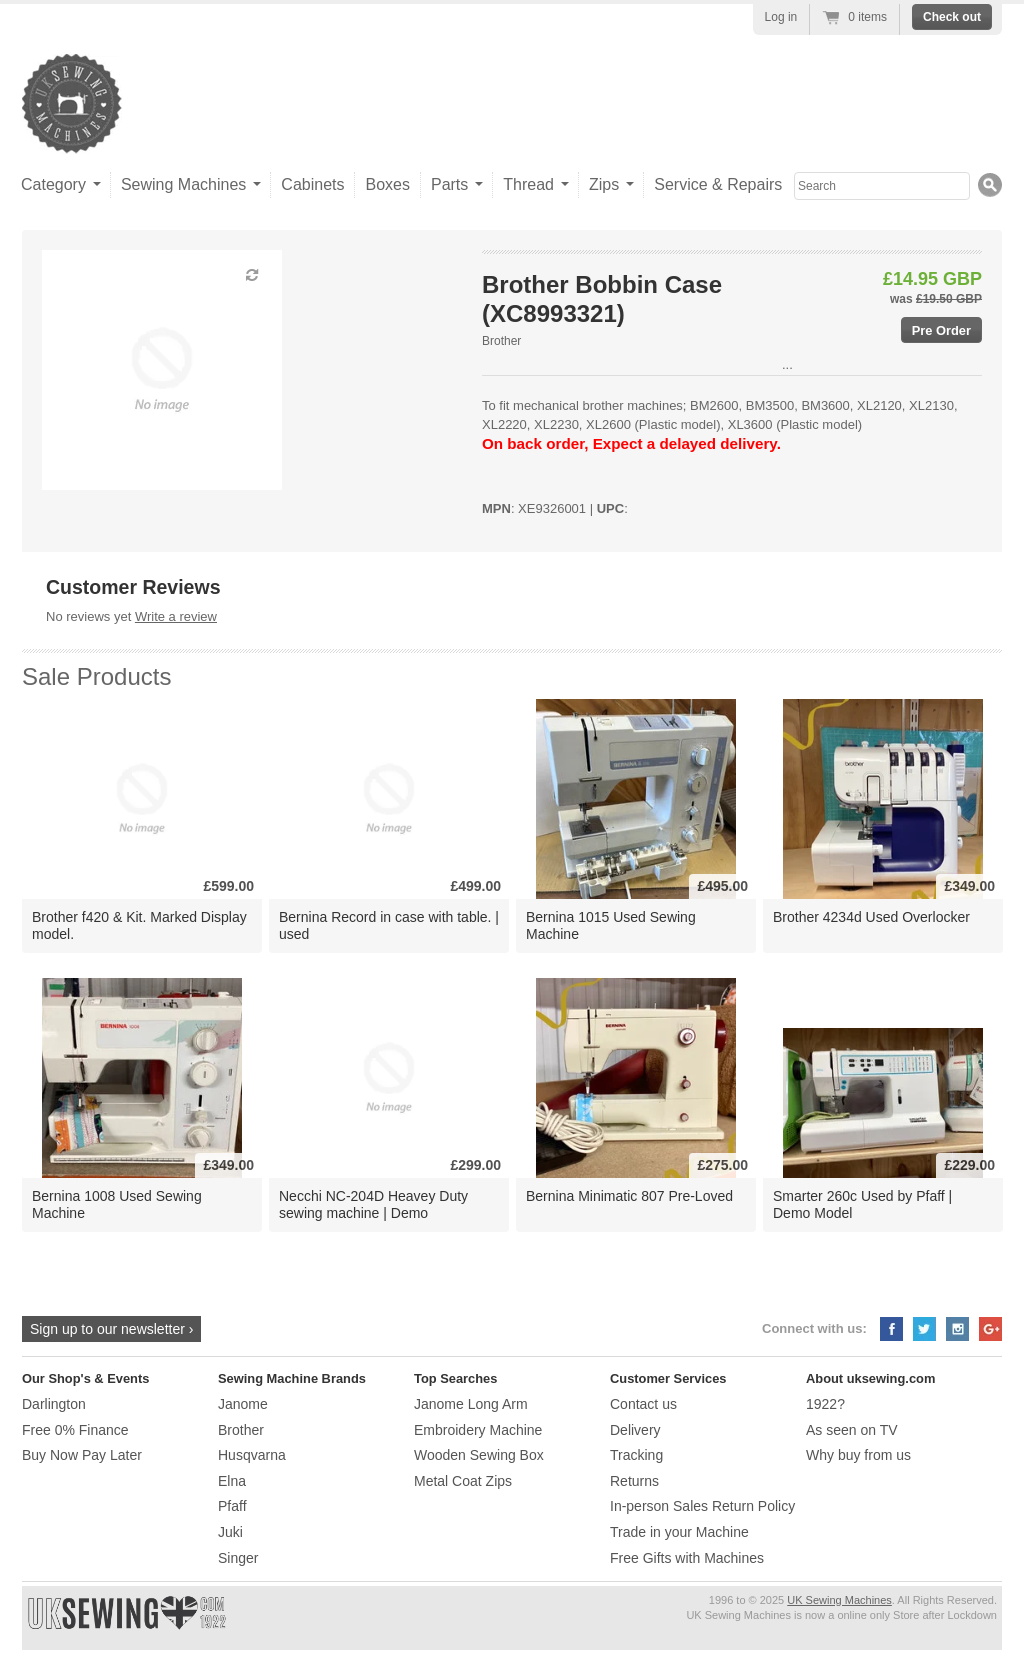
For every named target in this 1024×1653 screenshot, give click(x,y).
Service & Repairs (718, 184)
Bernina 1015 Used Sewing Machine (611, 925)
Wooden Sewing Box (479, 1455)
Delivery (635, 1430)
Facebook (891, 1329)
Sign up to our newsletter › (111, 1329)
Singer (238, 1558)
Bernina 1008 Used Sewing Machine (117, 1204)
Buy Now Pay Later (82, 1455)
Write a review (176, 616)
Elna (232, 1481)
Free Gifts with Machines (687, 1558)
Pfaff (232, 1506)
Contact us (643, 1404)
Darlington (54, 1404)
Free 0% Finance (75, 1430)
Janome (243, 1404)
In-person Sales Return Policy (702, 1506)
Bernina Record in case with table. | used (389, 925)
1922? (825, 1404)
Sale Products (96, 676)
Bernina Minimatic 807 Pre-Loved (629, 1196)
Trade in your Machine (679, 1532)
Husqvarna (252, 1455)
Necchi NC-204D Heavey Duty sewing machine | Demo (373, 1204)
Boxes (387, 184)
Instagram (957, 1329)
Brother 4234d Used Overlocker (871, 917)
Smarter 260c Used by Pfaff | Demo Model (862, 1204)
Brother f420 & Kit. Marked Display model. (139, 925)
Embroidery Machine (478, 1430)
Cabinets (312, 184)
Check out (952, 17)
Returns (634, 1481)
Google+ (990, 1329)
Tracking (636, 1455)
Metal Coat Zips (463, 1481)
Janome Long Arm (471, 1404)
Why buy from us (858, 1455)
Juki (230, 1532)
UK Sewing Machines (839, 1600)
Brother (501, 341)
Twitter (924, 1329)
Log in (781, 17)
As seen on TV (852, 1430)
